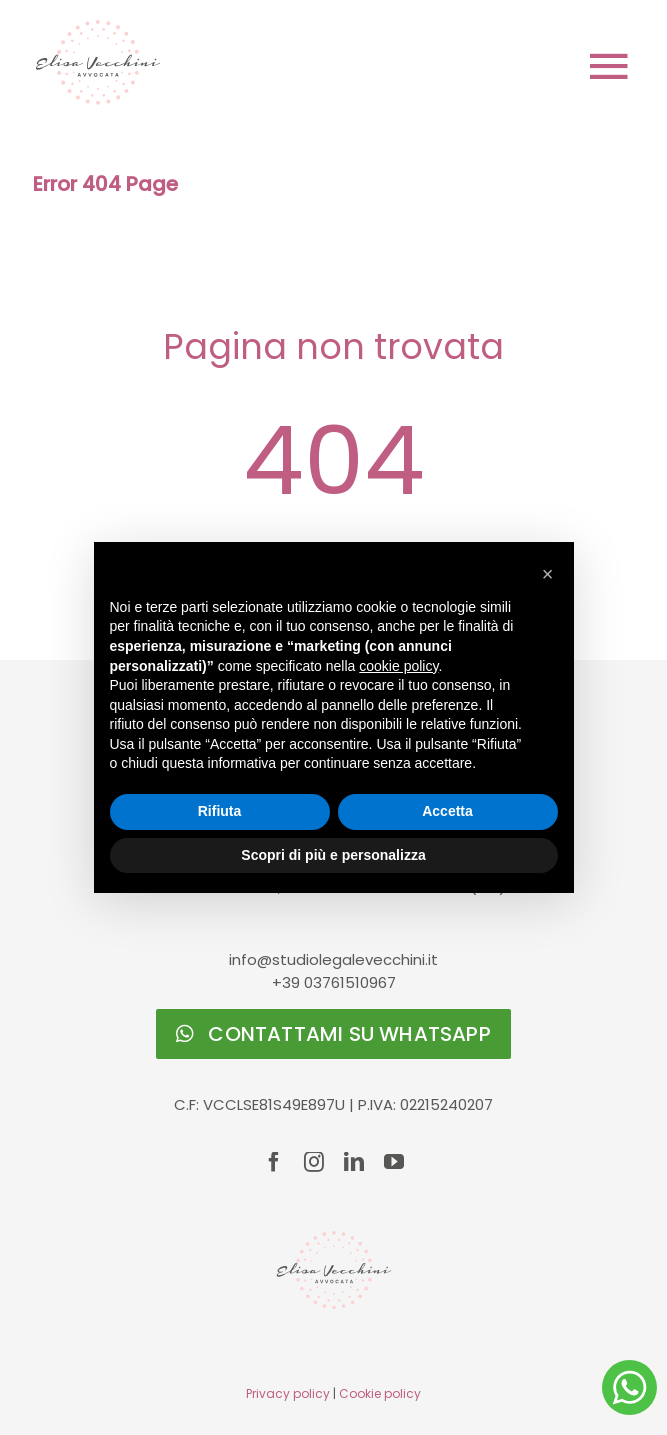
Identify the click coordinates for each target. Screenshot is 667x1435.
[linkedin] (354, 1162)
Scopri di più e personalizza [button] (333, 855)
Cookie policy (380, 1393)
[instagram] (314, 1162)
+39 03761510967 (334, 982)
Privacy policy (288, 1393)
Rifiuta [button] (220, 811)
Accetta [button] (447, 811)
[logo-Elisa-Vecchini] (98, 28)
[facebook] (274, 1162)
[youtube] (394, 1162)
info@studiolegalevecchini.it (333, 959)
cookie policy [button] (398, 666)
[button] (548, 574)
